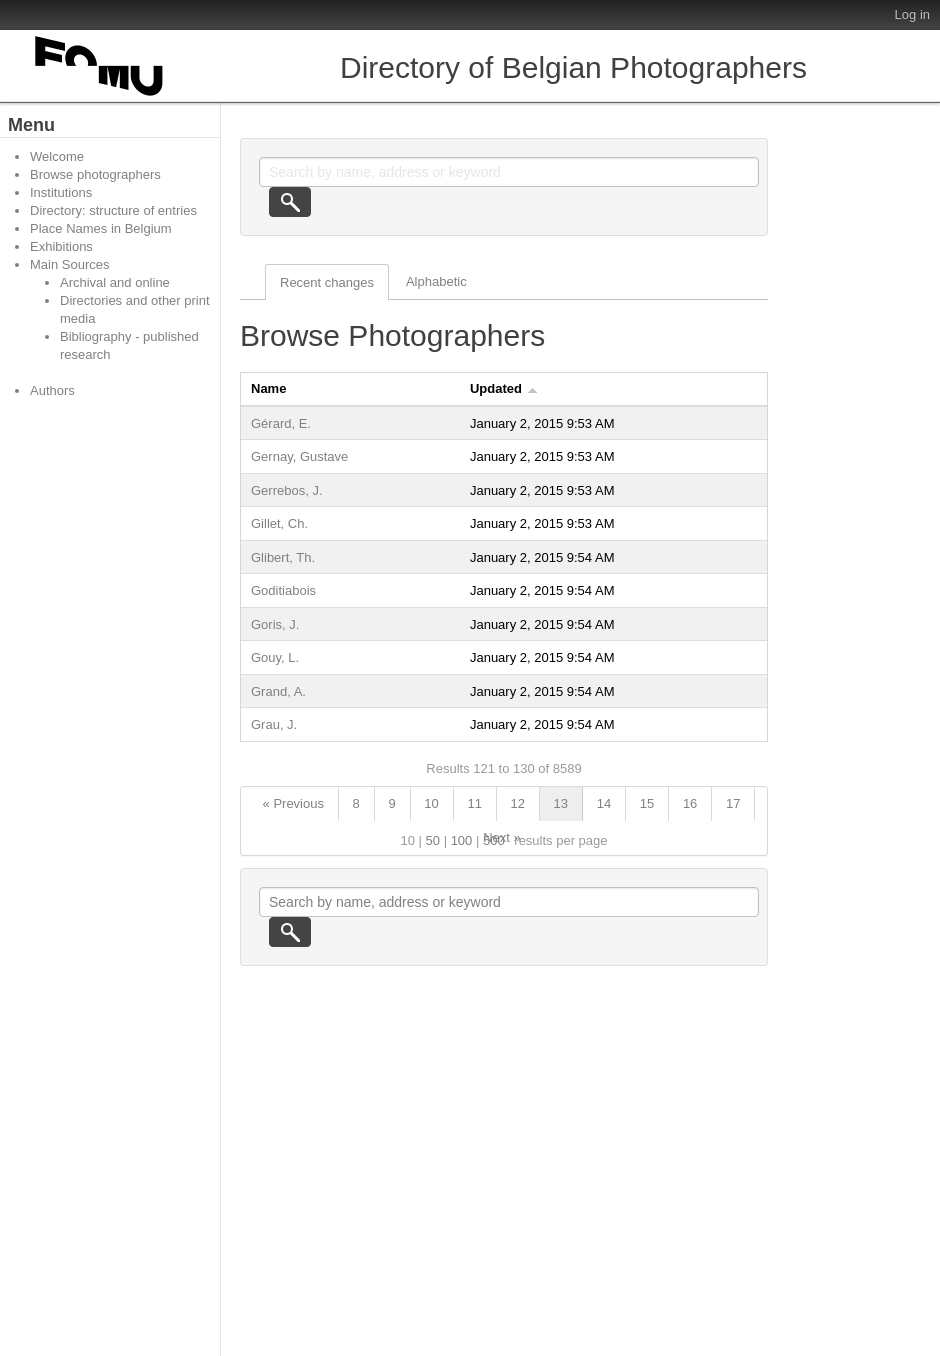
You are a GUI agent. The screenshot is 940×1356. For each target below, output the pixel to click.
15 (647, 803)
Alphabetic (436, 281)
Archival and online (115, 282)
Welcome (57, 156)
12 (518, 803)
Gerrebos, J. (287, 490)
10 (431, 803)
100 (462, 840)
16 (690, 803)
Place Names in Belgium (101, 228)
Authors (52, 390)
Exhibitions (61, 246)
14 (604, 803)
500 (494, 840)
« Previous (293, 803)
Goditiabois (283, 590)
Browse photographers (95, 174)
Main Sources (69, 264)
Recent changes (327, 282)
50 (433, 840)
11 (474, 803)
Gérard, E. (281, 423)
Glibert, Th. (283, 557)
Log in (912, 14)
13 (561, 803)
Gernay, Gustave (299, 456)
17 (733, 803)
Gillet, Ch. (279, 523)
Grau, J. (274, 724)
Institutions (61, 192)
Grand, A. (278, 691)
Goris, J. (275, 624)
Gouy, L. (275, 657)
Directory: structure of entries (113, 210)
